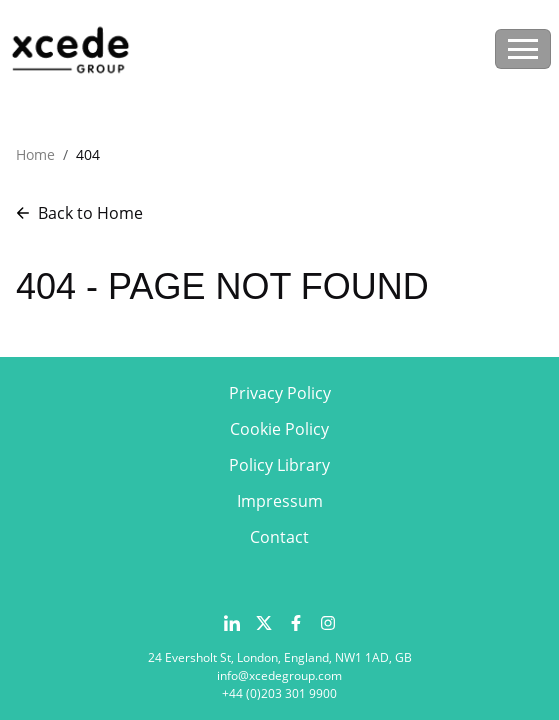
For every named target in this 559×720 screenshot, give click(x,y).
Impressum (280, 501)
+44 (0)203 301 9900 (279, 693)
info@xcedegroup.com (279, 675)
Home (35, 154)
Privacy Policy (280, 393)
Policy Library (279, 465)
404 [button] (88, 154)
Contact (279, 537)
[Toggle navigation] (523, 49)
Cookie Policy (279, 429)
